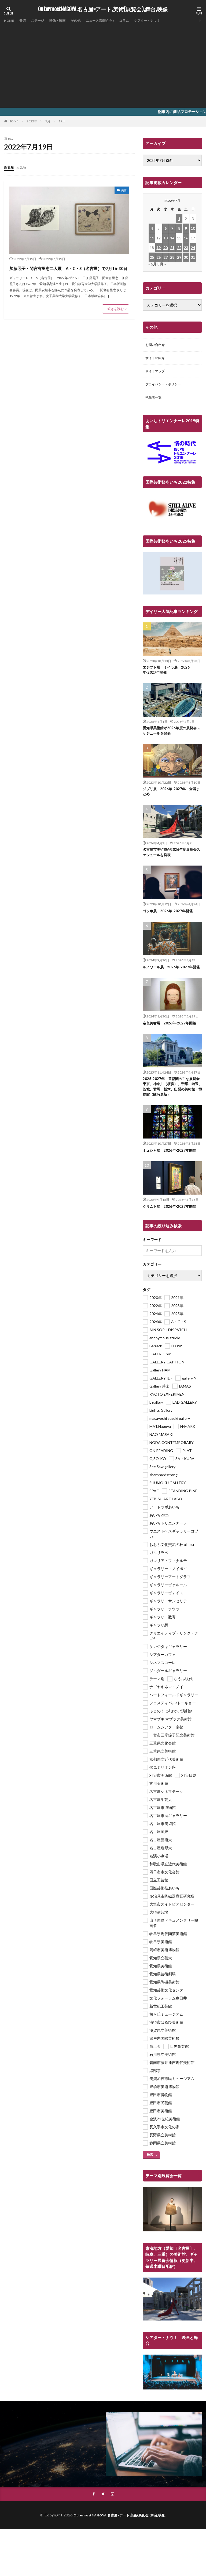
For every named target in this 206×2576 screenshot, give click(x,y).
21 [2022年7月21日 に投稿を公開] (172, 247)
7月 (47, 121)
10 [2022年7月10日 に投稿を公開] (193, 228)
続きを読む (116, 318)
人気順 (23, 167)
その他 (84, 20)
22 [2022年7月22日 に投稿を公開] (179, 247)
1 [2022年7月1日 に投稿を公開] (179, 218)
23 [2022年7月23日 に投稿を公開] (186, 247)
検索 (150, 2168)
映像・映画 (63, 20)
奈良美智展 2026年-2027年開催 (171, 1035)
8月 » (161, 264)
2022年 (32, 121)
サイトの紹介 (156, 359)
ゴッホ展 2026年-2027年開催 (169, 918)
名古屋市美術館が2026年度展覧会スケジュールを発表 (171, 859)
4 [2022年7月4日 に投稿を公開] (152, 228)
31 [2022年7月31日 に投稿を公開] (193, 257)
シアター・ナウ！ (165, 20)
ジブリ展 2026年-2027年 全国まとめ (171, 798)
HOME (10, 20)
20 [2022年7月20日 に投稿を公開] (165, 247)
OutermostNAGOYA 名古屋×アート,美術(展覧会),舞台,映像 (103, 9)
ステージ (41, 20)
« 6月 (152, 264)
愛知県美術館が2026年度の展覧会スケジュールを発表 (171, 736)
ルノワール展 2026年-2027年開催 (171, 977)
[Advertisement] (103, 64)
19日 (61, 121)
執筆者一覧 (154, 401)
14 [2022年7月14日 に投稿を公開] (172, 238)
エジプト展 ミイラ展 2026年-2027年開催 (168, 674)
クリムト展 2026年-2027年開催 (171, 1220)
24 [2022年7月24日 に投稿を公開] (193, 247)
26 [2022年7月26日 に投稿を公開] (158, 257)
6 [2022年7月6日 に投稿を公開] (165, 228)
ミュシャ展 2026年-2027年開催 (171, 1164)
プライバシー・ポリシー (166, 387)
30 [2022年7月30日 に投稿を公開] (186, 257)
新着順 (9, 167)
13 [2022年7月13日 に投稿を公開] (165, 238)
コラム (139, 20)
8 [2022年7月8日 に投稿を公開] (179, 228)
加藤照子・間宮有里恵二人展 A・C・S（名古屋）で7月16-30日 (67, 272)
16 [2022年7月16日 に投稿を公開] (186, 238)
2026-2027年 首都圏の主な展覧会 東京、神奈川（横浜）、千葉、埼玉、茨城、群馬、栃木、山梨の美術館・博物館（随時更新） (171, 1100)
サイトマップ (156, 373)
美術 (25, 20)
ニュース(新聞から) (111, 20)
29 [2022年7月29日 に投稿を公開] (179, 257)
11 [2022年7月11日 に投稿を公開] (152, 238)
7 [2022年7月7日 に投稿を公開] (172, 228)
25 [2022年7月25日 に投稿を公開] (152, 257)
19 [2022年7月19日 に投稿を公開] (158, 247)
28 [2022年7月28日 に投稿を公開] (172, 257)
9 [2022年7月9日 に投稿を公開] (186, 228)
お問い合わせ (156, 345)
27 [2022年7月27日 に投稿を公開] (165, 257)
